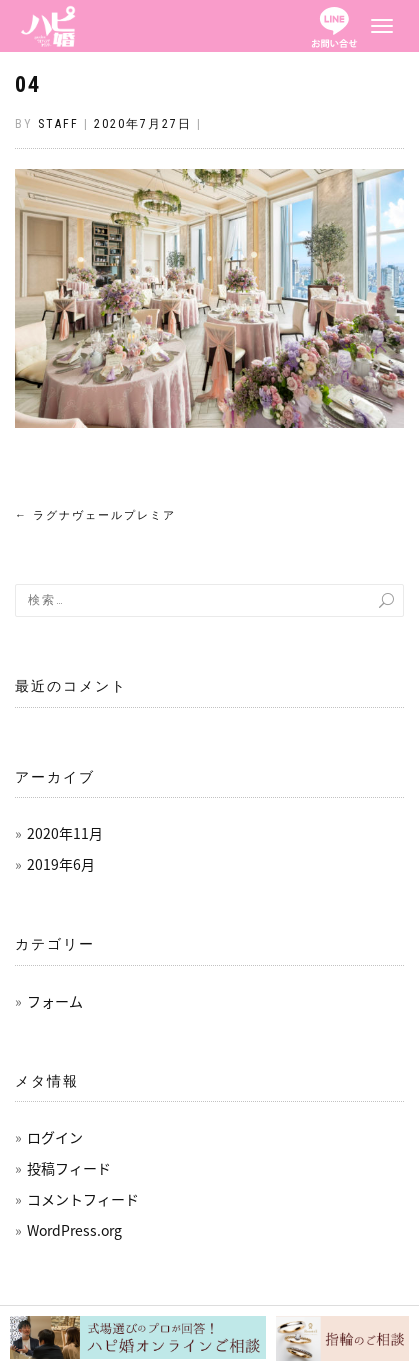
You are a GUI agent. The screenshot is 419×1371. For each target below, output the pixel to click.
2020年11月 (65, 833)
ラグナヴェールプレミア (95, 515)
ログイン (55, 1137)
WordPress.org (74, 1230)
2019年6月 (61, 864)
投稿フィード (69, 1168)
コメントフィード (83, 1199)
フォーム (55, 1001)
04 (28, 84)
